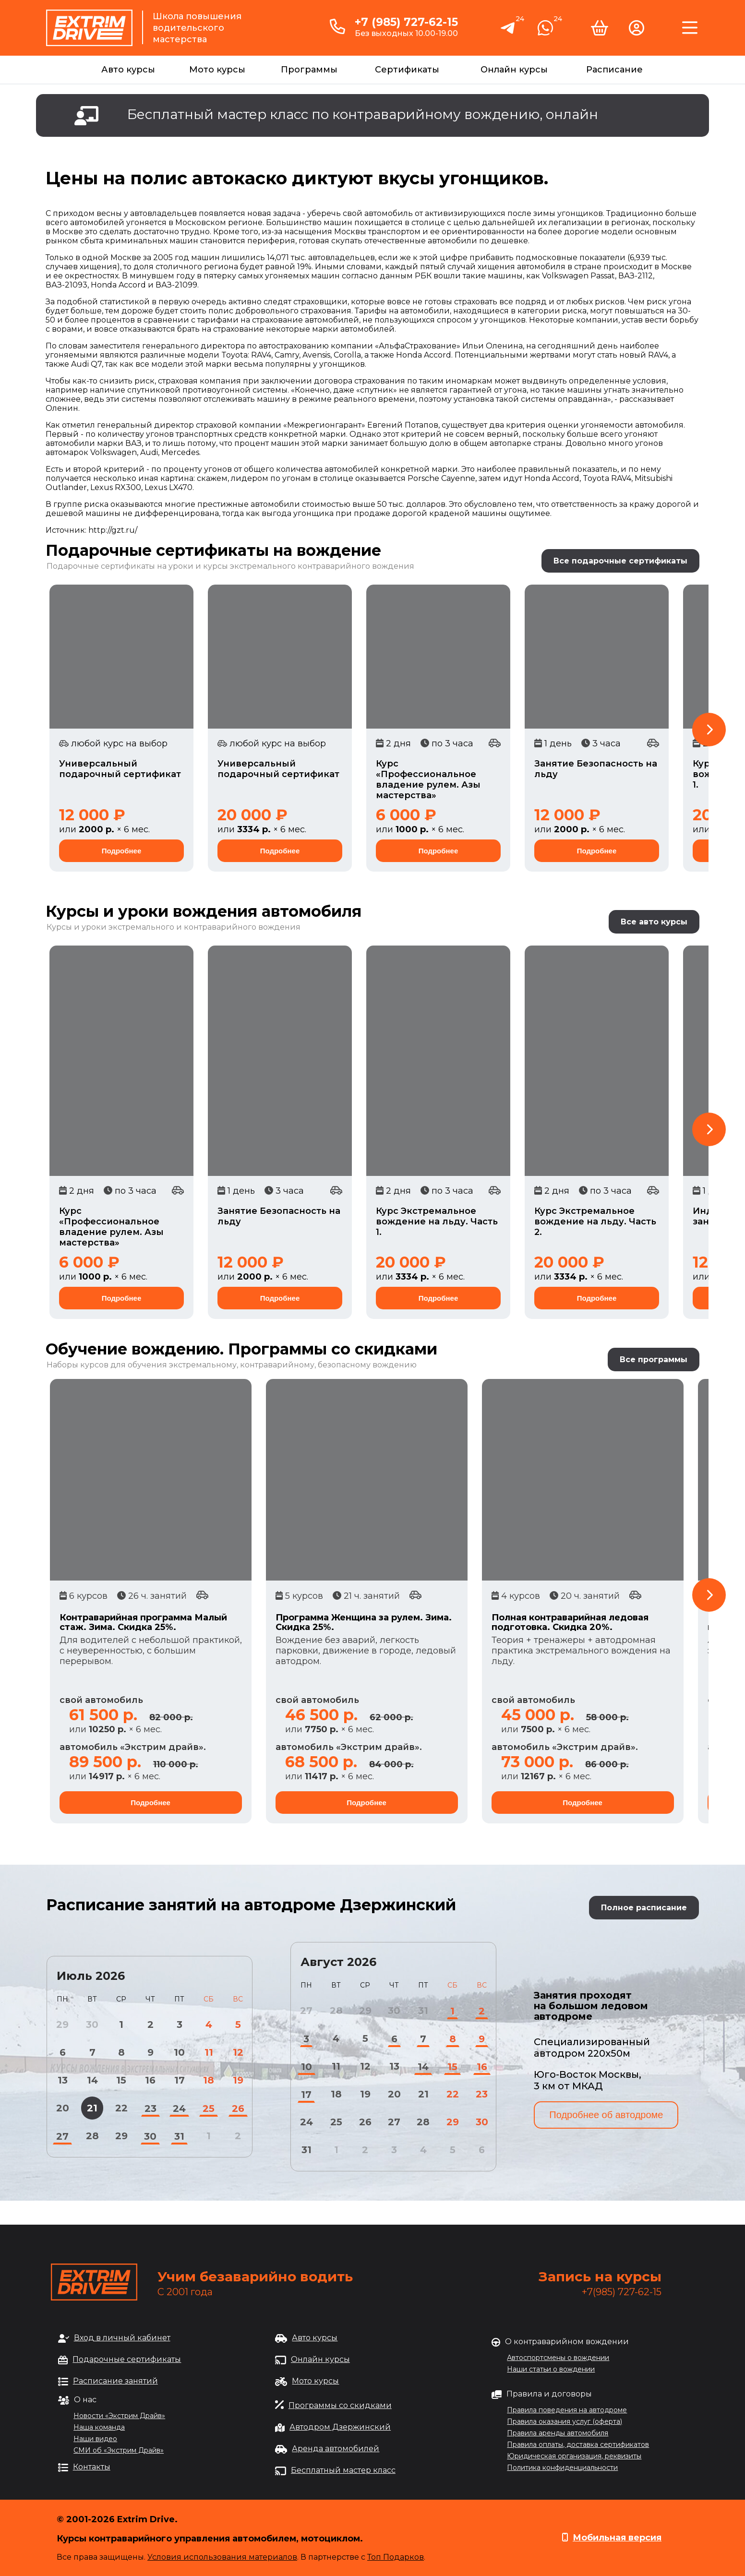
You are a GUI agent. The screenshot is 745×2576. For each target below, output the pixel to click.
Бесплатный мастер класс (343, 2470)
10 (179, 2052)
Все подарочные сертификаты (620, 560)
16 (150, 2080)
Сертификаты (407, 69)
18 (208, 2080)
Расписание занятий (115, 2380)
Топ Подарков (395, 2557)
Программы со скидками (340, 2405)
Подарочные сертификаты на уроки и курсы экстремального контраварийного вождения (230, 566)
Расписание (614, 69)
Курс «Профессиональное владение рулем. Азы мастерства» (428, 779)
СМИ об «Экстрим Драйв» (118, 2450)
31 (179, 2136)
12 (238, 2052)
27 (62, 2136)
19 (238, 2080)
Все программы (653, 1359)
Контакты (91, 2466)
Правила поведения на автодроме (567, 2410)
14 (92, 2080)
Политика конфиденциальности (562, 2467)
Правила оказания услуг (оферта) (564, 2421)
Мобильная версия (617, 2537)
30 (150, 2136)
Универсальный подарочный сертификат (120, 768)
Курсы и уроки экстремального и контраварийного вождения (173, 927)
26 (238, 2108)
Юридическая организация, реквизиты (574, 2456)
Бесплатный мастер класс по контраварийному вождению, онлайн (362, 114)
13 (63, 2080)
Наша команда (99, 2427)
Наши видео (95, 2438)
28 (92, 2136)
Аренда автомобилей (335, 2448)
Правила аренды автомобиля (557, 2433)
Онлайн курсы (514, 69)
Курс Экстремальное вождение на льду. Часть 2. (595, 1221)
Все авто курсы (654, 921)
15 (121, 2080)
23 (150, 2108)
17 (179, 2080)
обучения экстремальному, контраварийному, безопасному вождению (272, 1364)
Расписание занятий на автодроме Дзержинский (251, 1904)
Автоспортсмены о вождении (558, 2357)
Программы (309, 69)
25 (209, 2108)
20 (62, 2108)
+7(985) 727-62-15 (621, 2292)
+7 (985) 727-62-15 (406, 22)
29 (121, 2136)
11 (208, 2052)
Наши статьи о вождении (551, 2369)
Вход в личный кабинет (122, 2337)
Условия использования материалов (222, 2557)
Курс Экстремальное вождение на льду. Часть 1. (437, 1221)
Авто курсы (128, 69)
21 (92, 2108)
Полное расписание (644, 1907)
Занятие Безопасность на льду (595, 768)
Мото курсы (217, 69)
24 (179, 2108)
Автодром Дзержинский (340, 2427)
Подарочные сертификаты (126, 2359)
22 (121, 2108)
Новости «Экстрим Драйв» (119, 2415)
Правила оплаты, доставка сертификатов (578, 2444)
